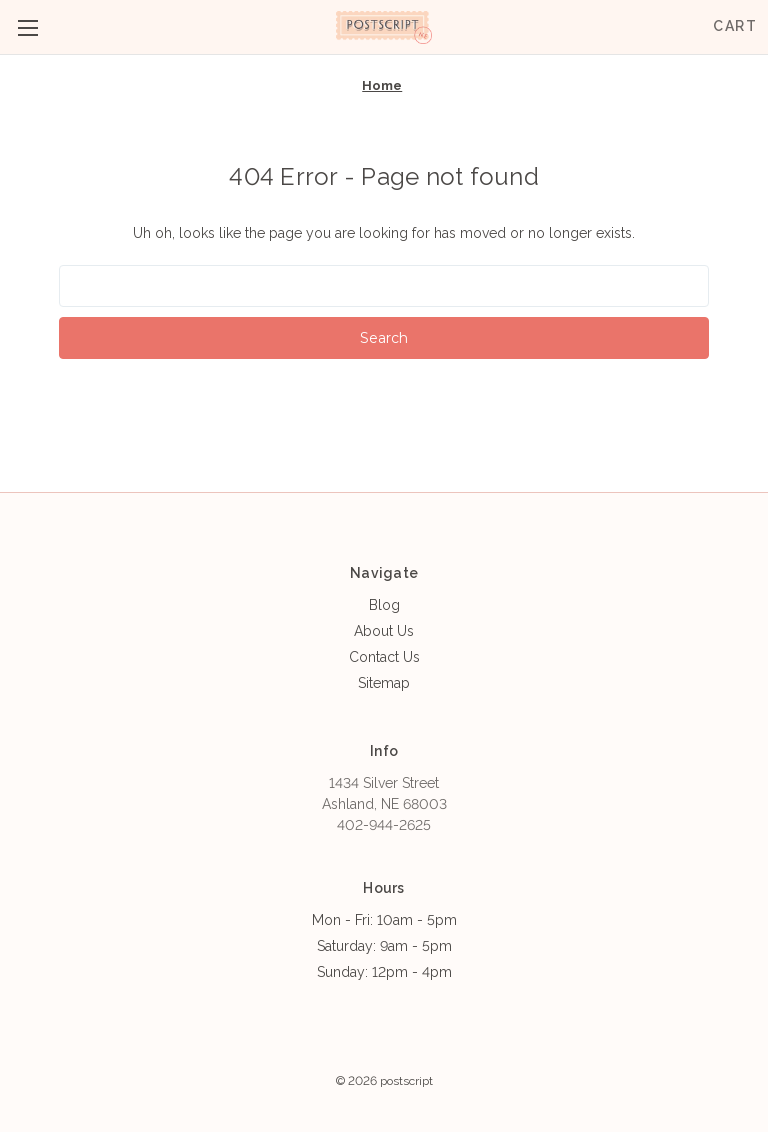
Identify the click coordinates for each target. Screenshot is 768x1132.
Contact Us (384, 657)
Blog (384, 605)
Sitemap (384, 683)
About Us (384, 631)
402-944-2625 (384, 825)
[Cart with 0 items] (735, 26)
